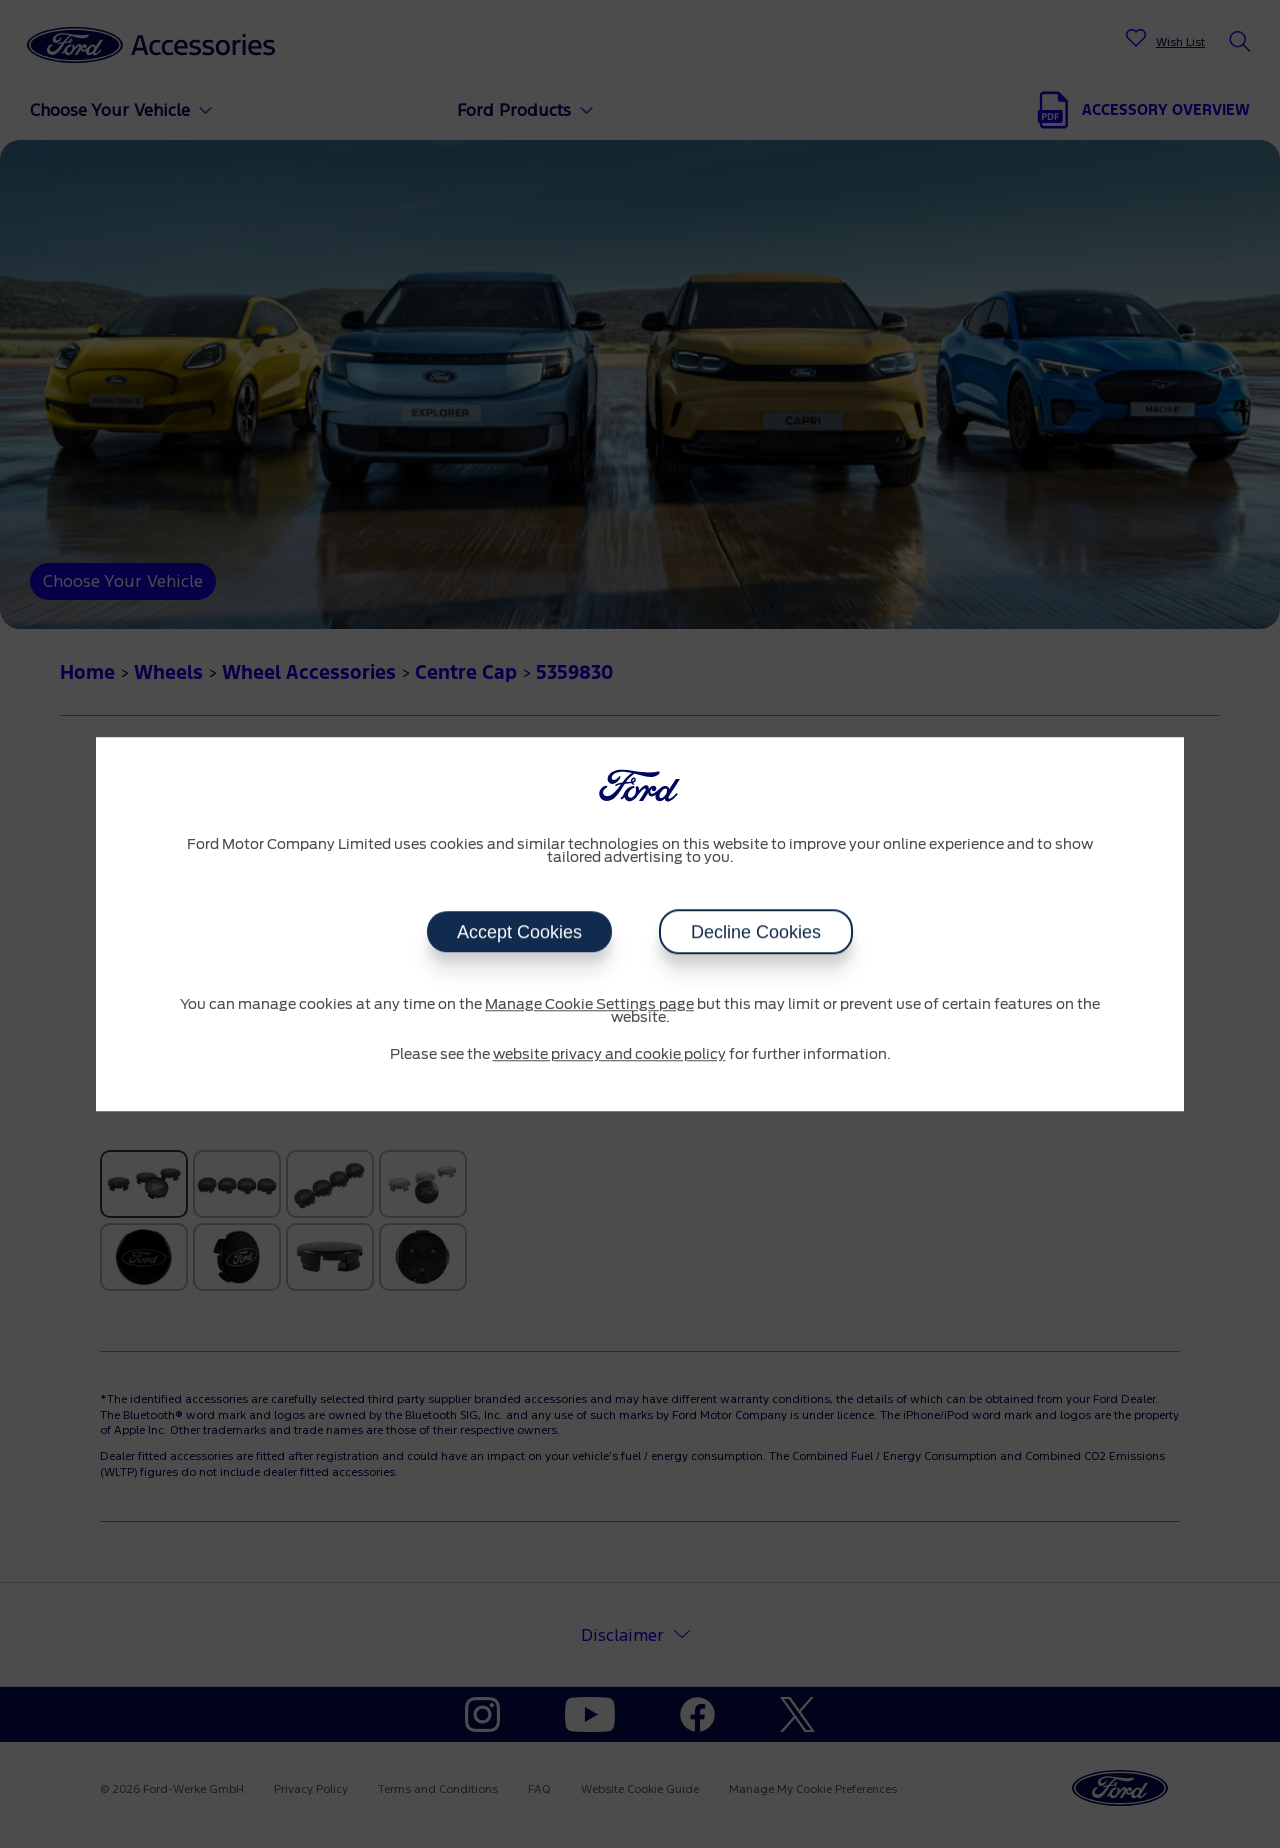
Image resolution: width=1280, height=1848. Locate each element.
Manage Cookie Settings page (589, 1005)
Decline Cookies (756, 932)
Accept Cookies (519, 932)
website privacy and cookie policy (609, 1055)
